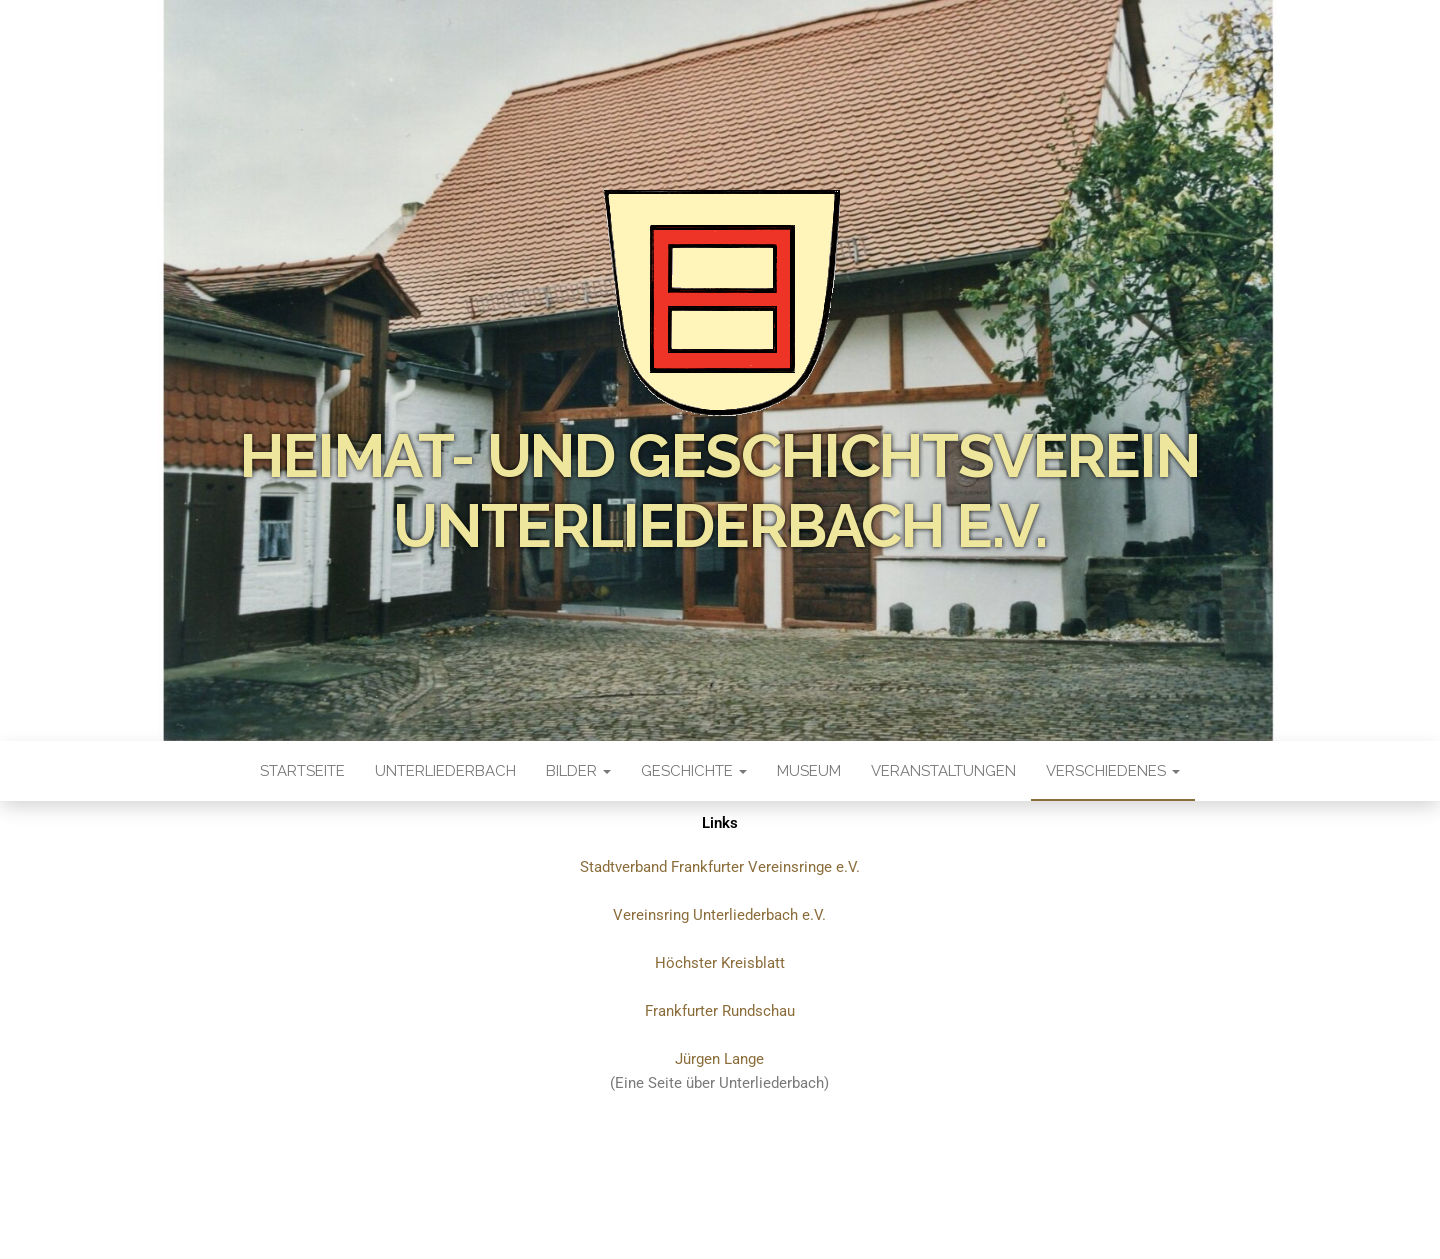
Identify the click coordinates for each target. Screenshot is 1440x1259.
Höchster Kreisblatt (720, 963)
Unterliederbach (445, 771)
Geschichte (694, 771)
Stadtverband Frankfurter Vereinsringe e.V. (720, 867)
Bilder (578, 771)
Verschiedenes (1113, 771)
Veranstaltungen (943, 771)
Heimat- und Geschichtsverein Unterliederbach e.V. (719, 491)
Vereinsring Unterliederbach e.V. (719, 915)
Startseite (302, 771)
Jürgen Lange (719, 1059)
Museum (809, 771)
